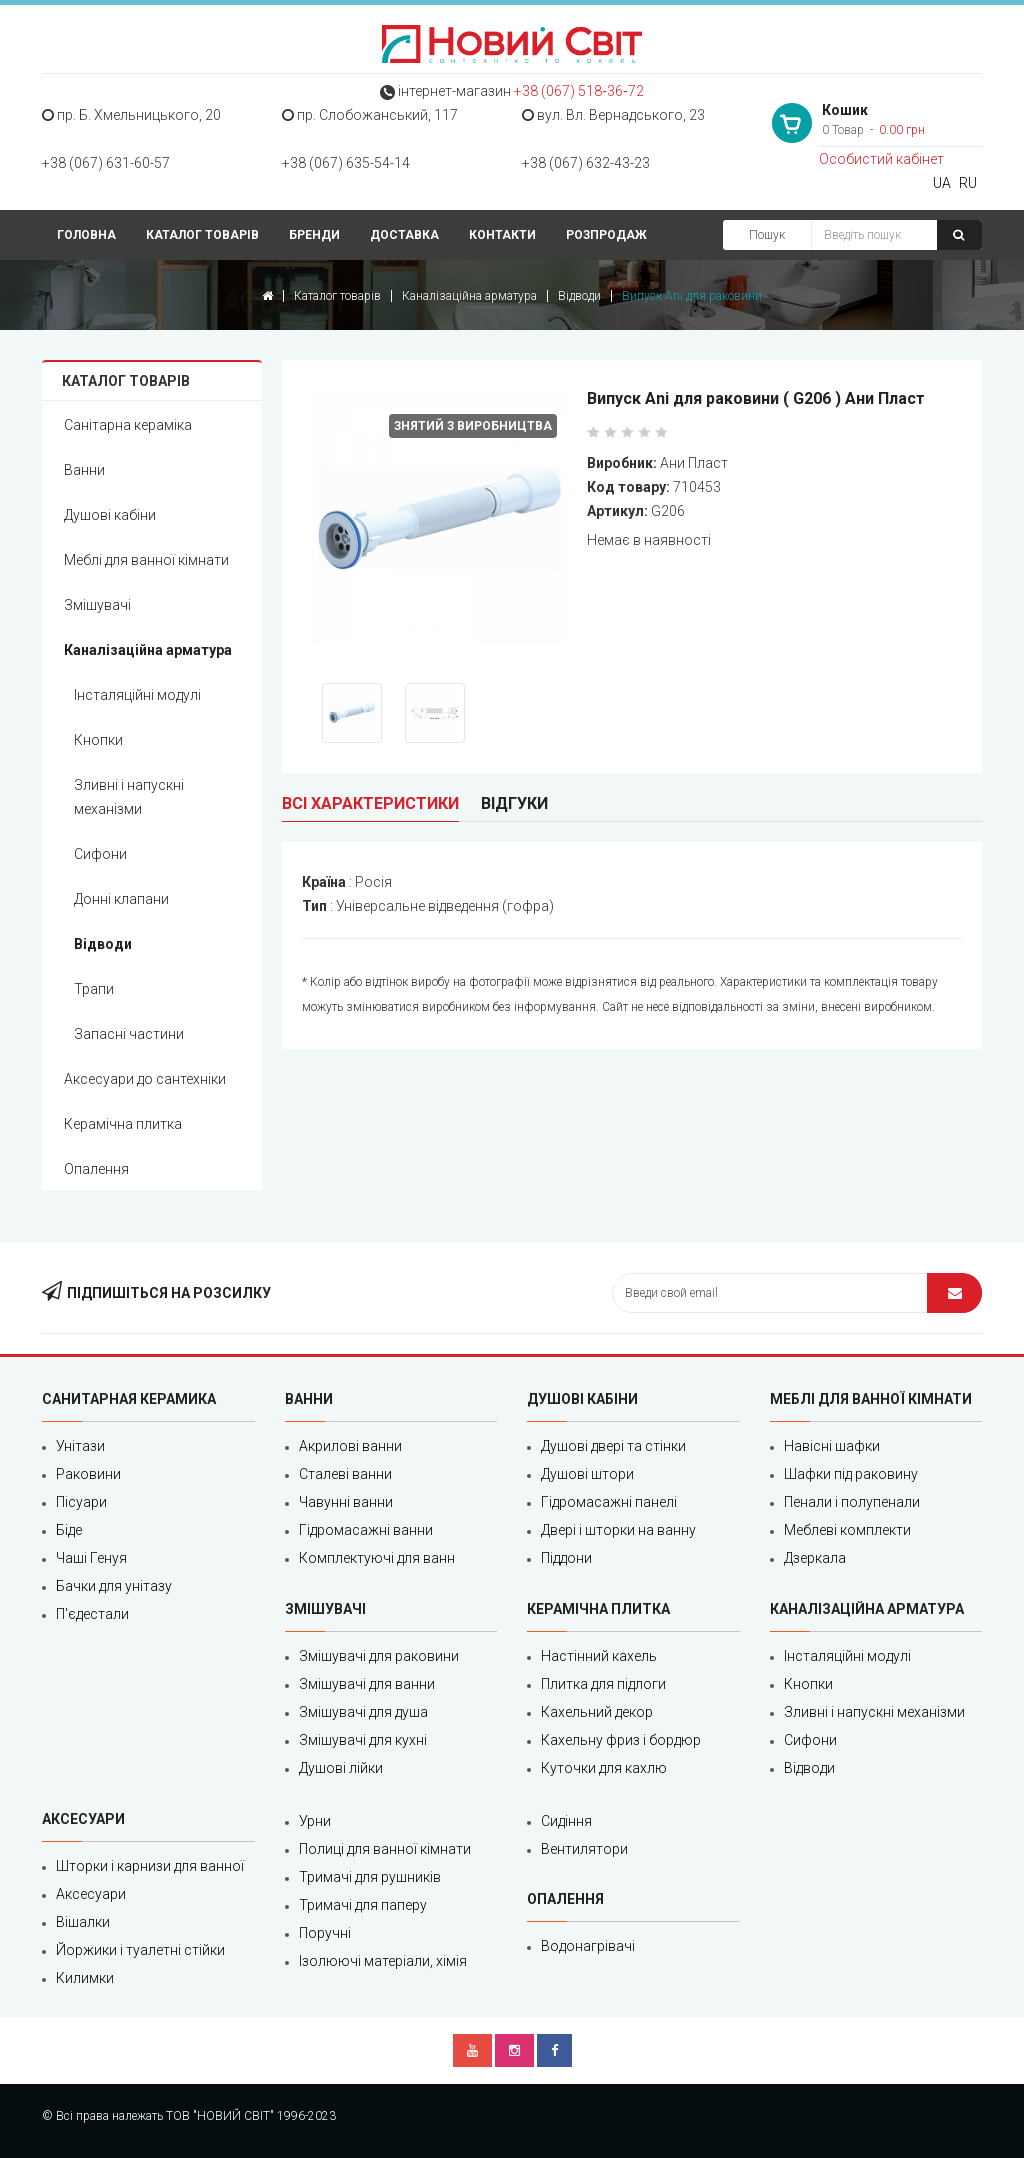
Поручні (325, 1933)
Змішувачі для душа (363, 1712)
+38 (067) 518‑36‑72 (578, 91)
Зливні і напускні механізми (129, 797)
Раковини (88, 1474)
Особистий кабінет (881, 159)
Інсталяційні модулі (137, 695)
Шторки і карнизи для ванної (150, 1866)
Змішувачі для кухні (363, 1740)
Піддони (566, 1558)
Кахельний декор (597, 1712)
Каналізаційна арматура (469, 296)
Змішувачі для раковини (379, 1656)
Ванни (84, 470)
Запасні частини (129, 1034)
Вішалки (83, 1922)
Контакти (502, 235)
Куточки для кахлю (604, 1768)
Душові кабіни (110, 515)
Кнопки (98, 740)
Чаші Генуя (91, 1558)
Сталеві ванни (345, 1474)
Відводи (579, 296)
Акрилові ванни (350, 1446)
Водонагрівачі (588, 1946)
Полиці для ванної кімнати (385, 1849)
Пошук (767, 235)
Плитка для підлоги (603, 1684)
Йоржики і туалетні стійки (140, 1950)
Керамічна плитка (123, 1124)
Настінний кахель (599, 1656)
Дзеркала (815, 1558)
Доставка (404, 235)
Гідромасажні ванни (366, 1530)
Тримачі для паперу (363, 1905)
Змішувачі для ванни (367, 1684)
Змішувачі (97, 605)
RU (968, 183)
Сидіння (566, 1821)
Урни (315, 1821)
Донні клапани (121, 899)
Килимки (85, 1978)
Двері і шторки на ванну (618, 1530)
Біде (69, 1530)
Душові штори (587, 1474)
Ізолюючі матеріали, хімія (383, 1961)
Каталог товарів (202, 235)
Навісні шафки (832, 1446)
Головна (86, 235)
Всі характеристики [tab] (370, 803)
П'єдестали (92, 1614)
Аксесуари (91, 1894)
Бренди (314, 235)
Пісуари (81, 1502)
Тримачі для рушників (370, 1877)
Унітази (80, 1446)
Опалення (96, 1169)
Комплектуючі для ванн (377, 1558)
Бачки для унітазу (114, 1586)
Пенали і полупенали (852, 1502)
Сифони (100, 854)
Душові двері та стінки (613, 1446)
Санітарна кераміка (128, 425)
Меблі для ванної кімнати (146, 560)
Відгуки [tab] (514, 803)
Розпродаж (606, 235)
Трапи (94, 989)
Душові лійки (341, 1768)
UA (942, 183)
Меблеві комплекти (847, 1530)
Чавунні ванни (346, 1502)
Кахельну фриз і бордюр (621, 1740)
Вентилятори (584, 1849)
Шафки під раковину (851, 1474)
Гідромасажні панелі (609, 1502)
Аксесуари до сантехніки (145, 1079)
